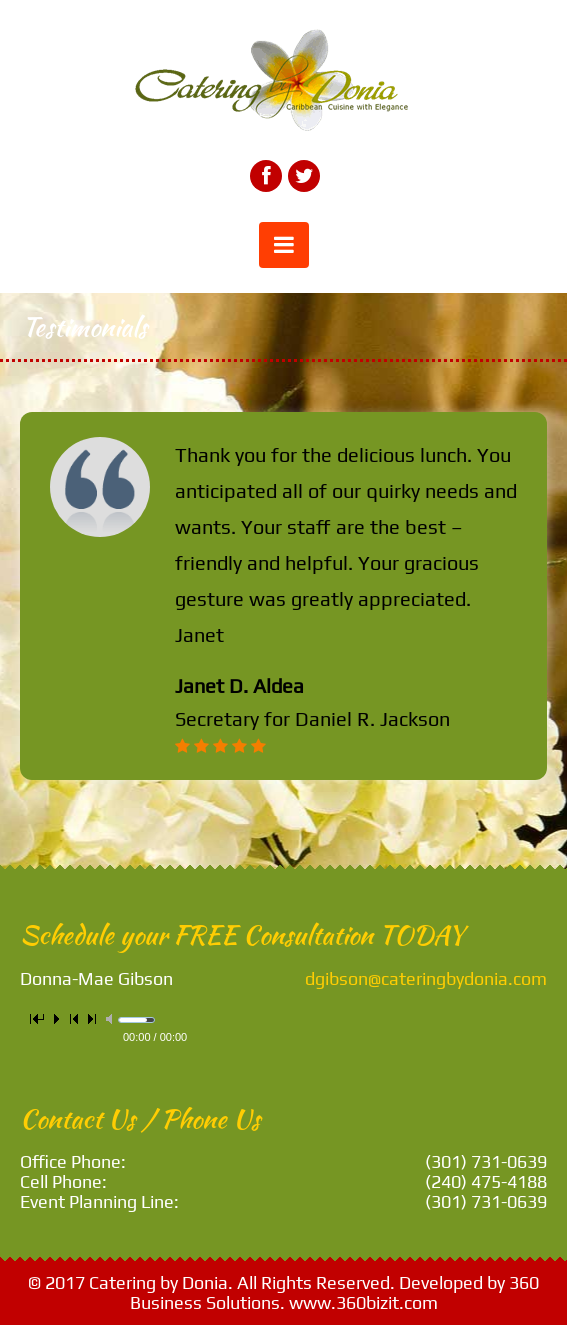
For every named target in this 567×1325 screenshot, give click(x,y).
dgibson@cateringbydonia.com (426, 978)
